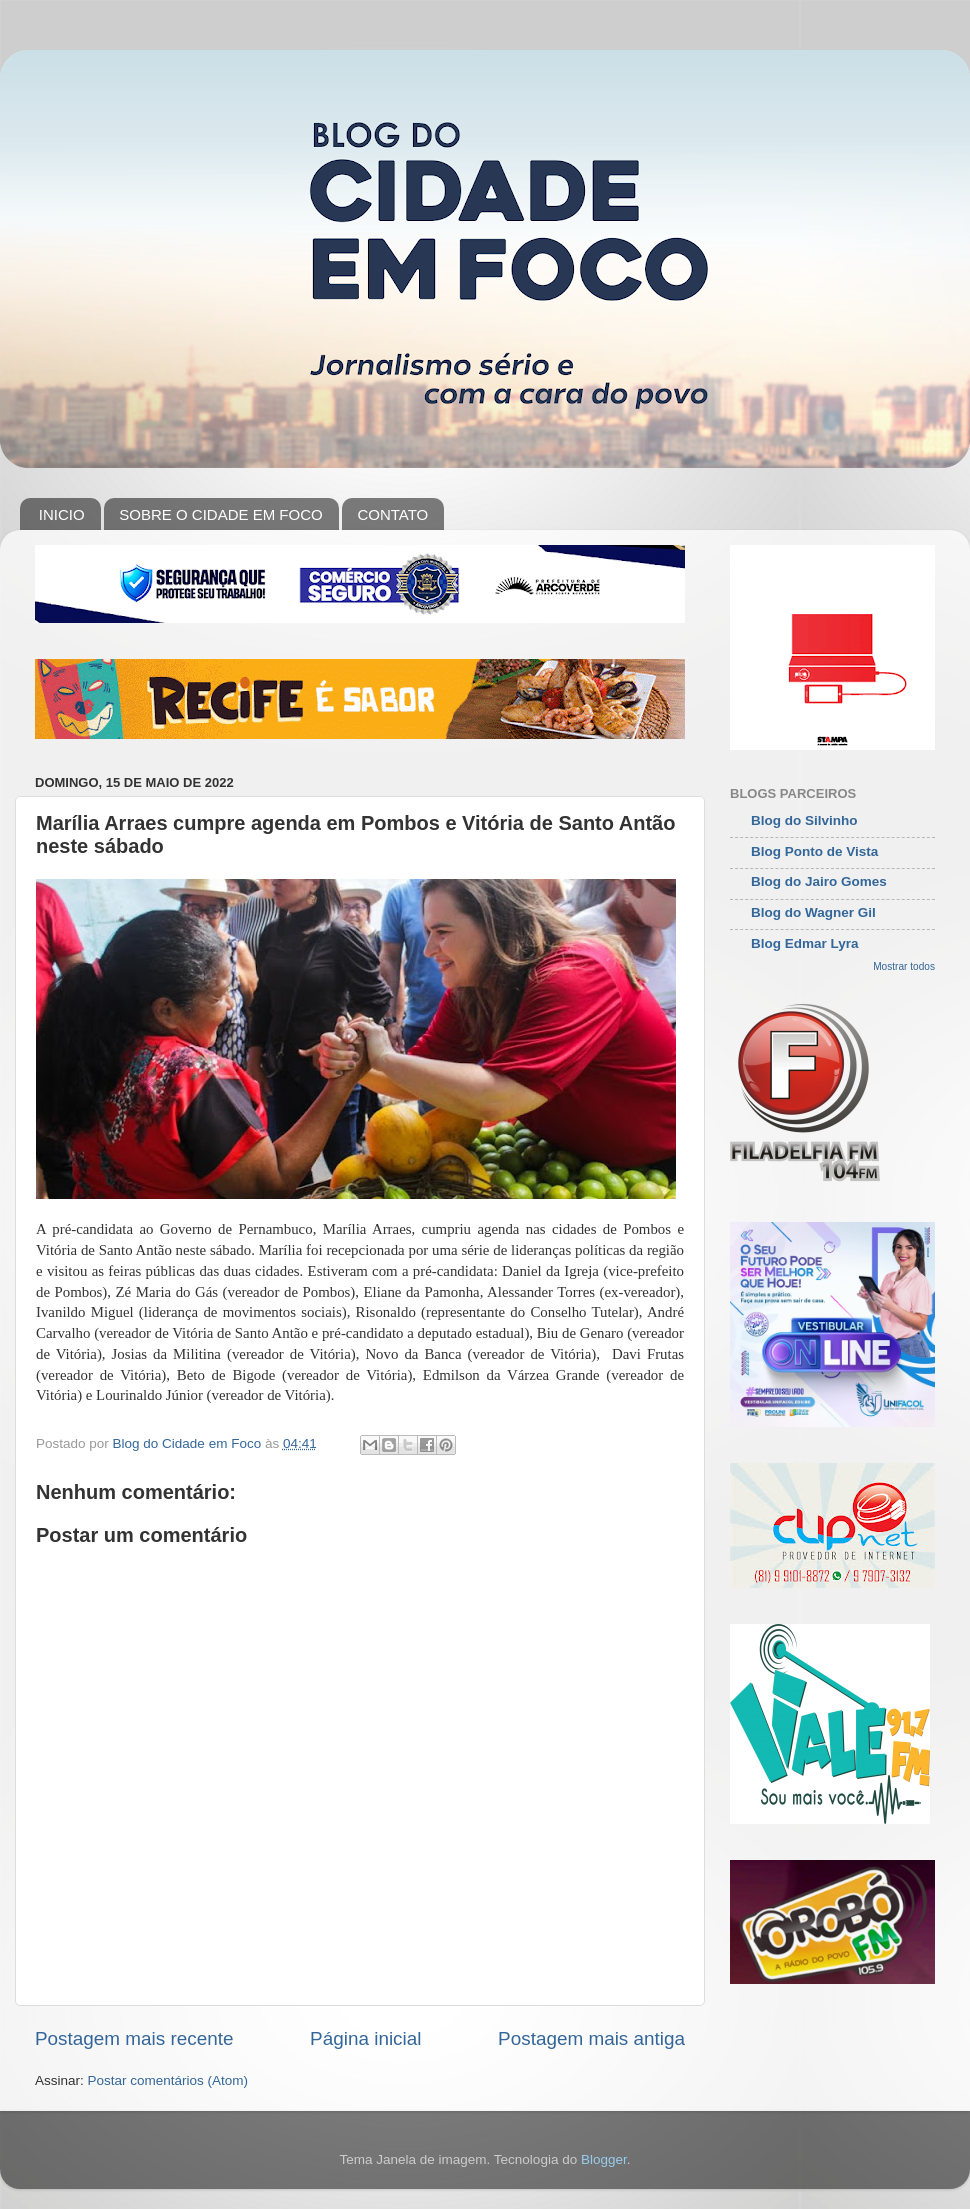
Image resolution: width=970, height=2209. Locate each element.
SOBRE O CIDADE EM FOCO (220, 514)
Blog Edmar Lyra (805, 943)
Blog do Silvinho (804, 820)
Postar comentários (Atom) (168, 2080)
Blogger (604, 2159)
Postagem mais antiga (591, 2038)
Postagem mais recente (134, 2038)
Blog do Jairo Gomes (819, 881)
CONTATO (392, 514)
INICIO (62, 514)
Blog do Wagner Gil (813, 912)
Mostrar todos (904, 966)
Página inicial (365, 2038)
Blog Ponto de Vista (814, 851)
